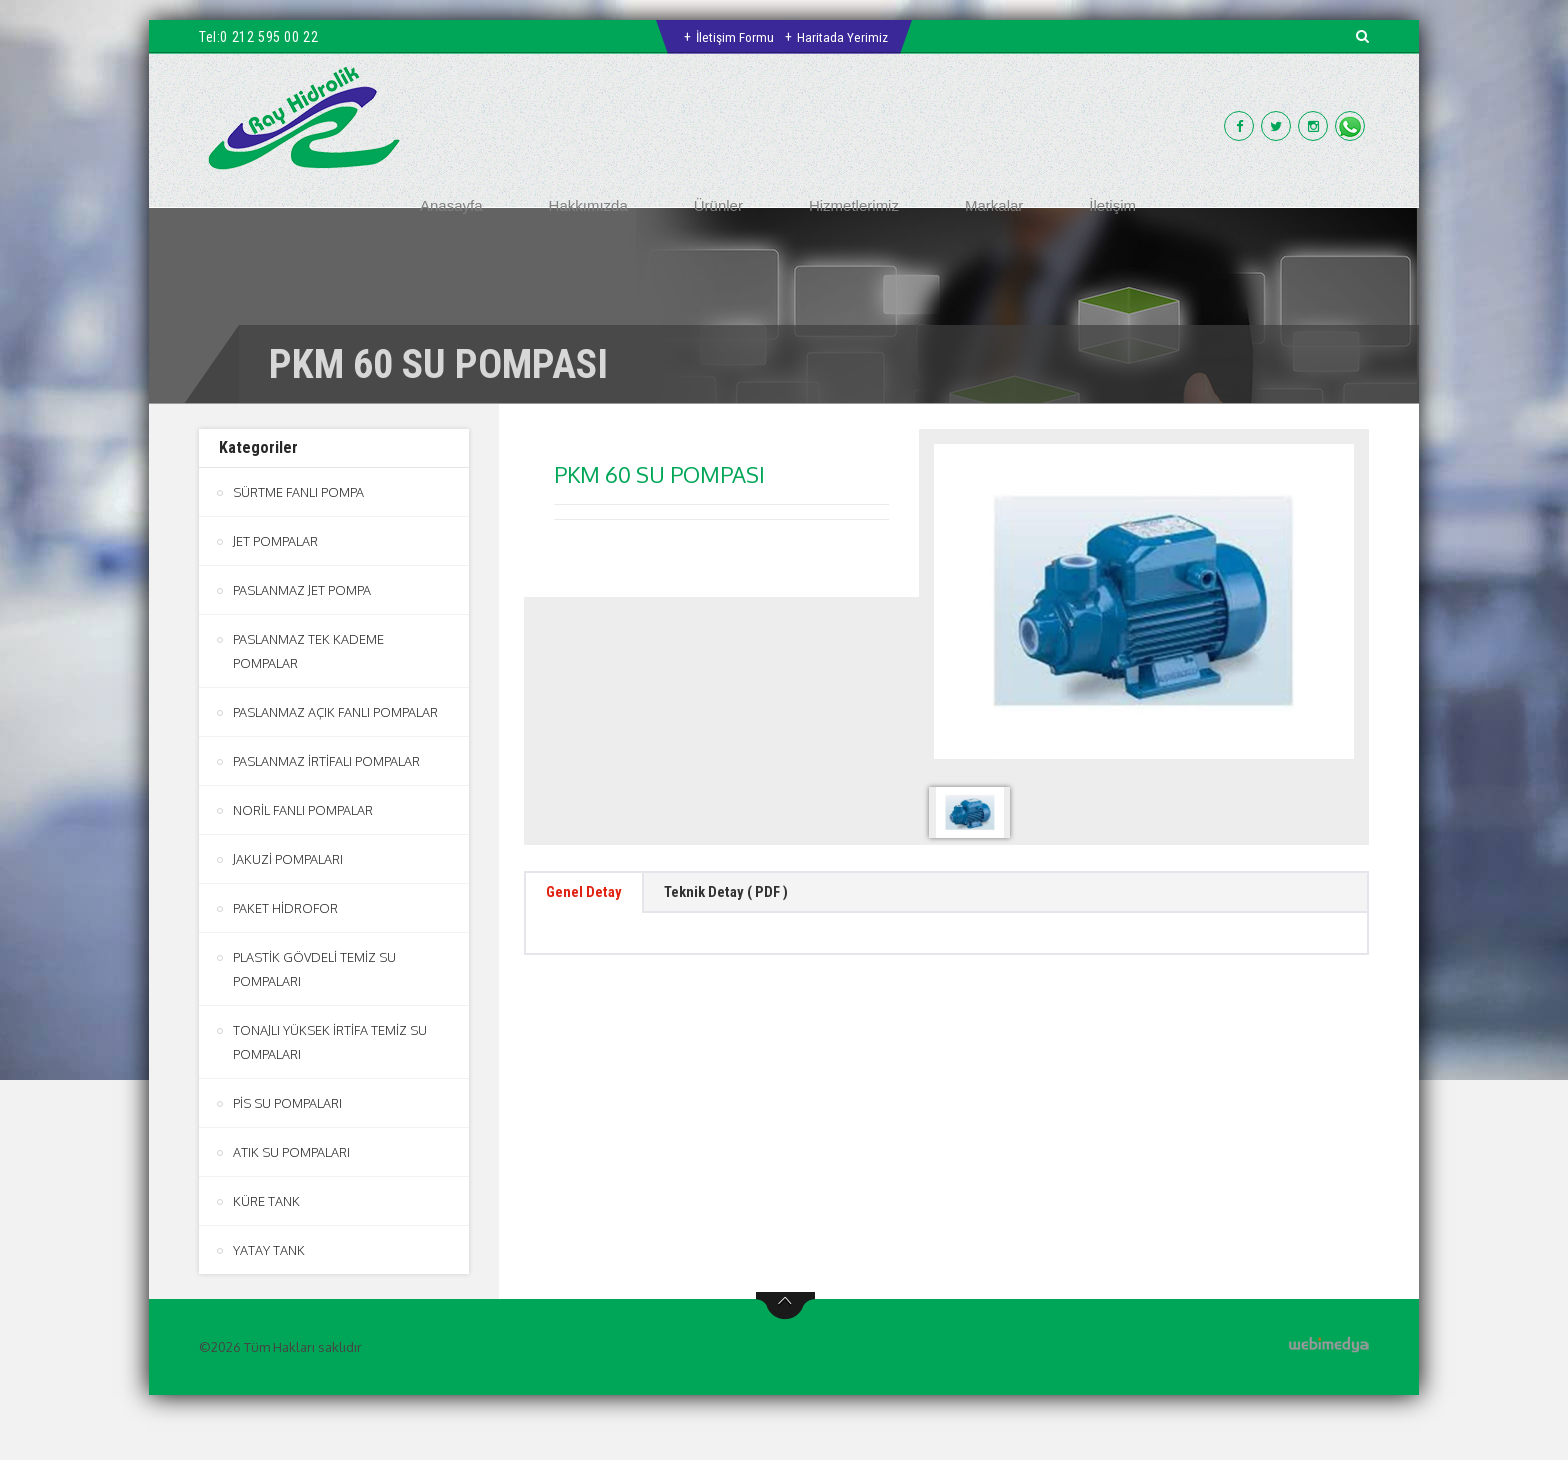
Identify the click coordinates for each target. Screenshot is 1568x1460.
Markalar (994, 205)
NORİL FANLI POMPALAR (303, 810)
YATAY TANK (269, 1250)
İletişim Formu (735, 37)
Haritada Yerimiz (844, 37)
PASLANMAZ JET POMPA (302, 590)
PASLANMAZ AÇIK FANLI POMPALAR (335, 712)
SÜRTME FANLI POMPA (298, 492)
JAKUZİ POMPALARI (288, 859)
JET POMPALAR (275, 541)
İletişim (1112, 205)
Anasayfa (451, 205)
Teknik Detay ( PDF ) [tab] (749, 895)
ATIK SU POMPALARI (291, 1152)
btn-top (785, 1306)
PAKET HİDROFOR (285, 908)
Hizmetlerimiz (854, 205)
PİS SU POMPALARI (287, 1103)
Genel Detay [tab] (590, 895)
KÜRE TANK (266, 1201)
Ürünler (718, 205)
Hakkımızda (588, 205)
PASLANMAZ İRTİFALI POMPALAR (326, 761)
